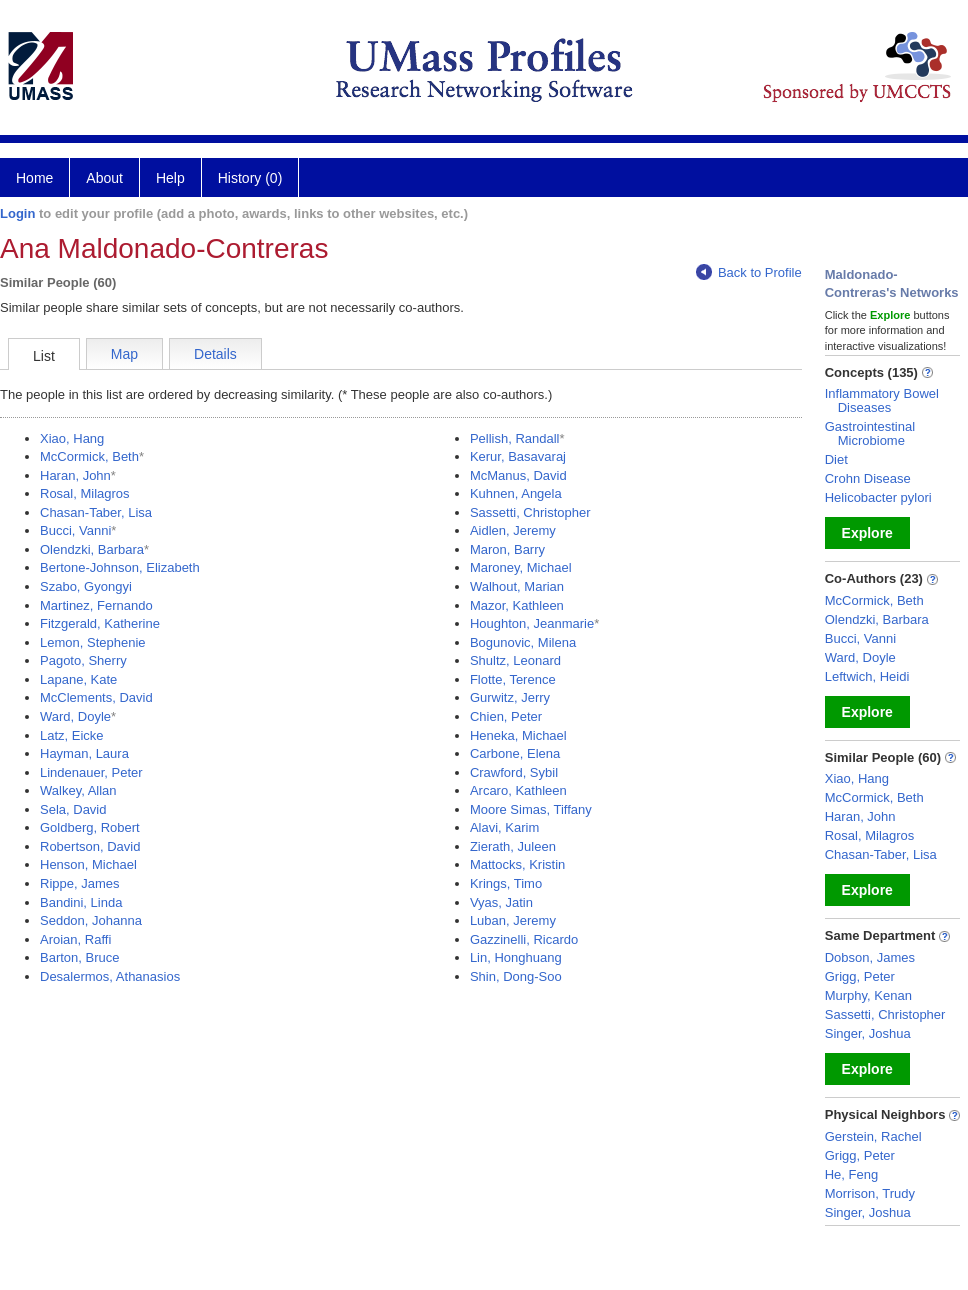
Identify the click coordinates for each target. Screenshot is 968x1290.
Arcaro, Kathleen (518, 790)
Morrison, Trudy (870, 1193)
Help (170, 178)
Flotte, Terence (513, 679)
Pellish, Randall (515, 438)
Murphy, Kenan (868, 995)
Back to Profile (749, 272)
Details (215, 354)
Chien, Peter (506, 716)
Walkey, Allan (78, 790)
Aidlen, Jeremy (513, 530)
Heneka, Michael (518, 735)
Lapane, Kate (78, 679)
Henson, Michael (88, 864)
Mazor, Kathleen (517, 605)
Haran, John (75, 475)
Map (124, 354)
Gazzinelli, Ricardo (524, 939)
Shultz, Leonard (515, 660)
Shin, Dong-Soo (516, 976)
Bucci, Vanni (75, 530)
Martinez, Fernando (96, 605)
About (104, 178)
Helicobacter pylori (878, 497)
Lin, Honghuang (516, 957)
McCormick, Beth (89, 456)
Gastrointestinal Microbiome (870, 433)
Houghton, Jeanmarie (532, 623)
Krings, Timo (506, 883)
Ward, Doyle (75, 716)
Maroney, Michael (521, 567)
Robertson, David (90, 846)
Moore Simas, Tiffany (531, 809)
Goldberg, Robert (90, 827)
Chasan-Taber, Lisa (96, 512)
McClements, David (96, 697)
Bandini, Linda (81, 902)
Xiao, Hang (72, 438)
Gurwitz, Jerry (510, 697)
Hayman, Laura (84, 753)
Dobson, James (870, 957)
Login (17, 213)
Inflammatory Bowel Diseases (882, 400)
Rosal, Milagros (85, 493)
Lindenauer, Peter (91, 772)
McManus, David (518, 475)
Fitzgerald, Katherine (100, 623)
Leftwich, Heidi (867, 676)
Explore (867, 533)
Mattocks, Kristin (517, 864)
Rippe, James (79, 883)
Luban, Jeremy (513, 920)
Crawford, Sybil (514, 772)
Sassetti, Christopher (530, 512)
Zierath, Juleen (513, 846)
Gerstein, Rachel (873, 1136)
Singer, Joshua (868, 1033)
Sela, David (73, 809)
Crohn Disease (868, 478)
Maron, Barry (507, 549)
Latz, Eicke (72, 735)
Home (34, 178)
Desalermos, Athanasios (110, 976)
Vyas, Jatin (501, 902)
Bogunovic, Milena (523, 642)
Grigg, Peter (860, 976)
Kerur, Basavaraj (518, 456)
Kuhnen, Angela (516, 493)
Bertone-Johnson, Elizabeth (120, 567)
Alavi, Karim (504, 827)
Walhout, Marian (517, 586)
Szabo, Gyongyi (86, 586)
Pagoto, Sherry (83, 660)
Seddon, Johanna (91, 920)
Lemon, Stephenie (93, 642)
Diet (836, 459)
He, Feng (851, 1174)
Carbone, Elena (515, 753)
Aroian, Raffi (75, 939)
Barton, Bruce (80, 957)
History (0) (250, 178)
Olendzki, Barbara (92, 549)
